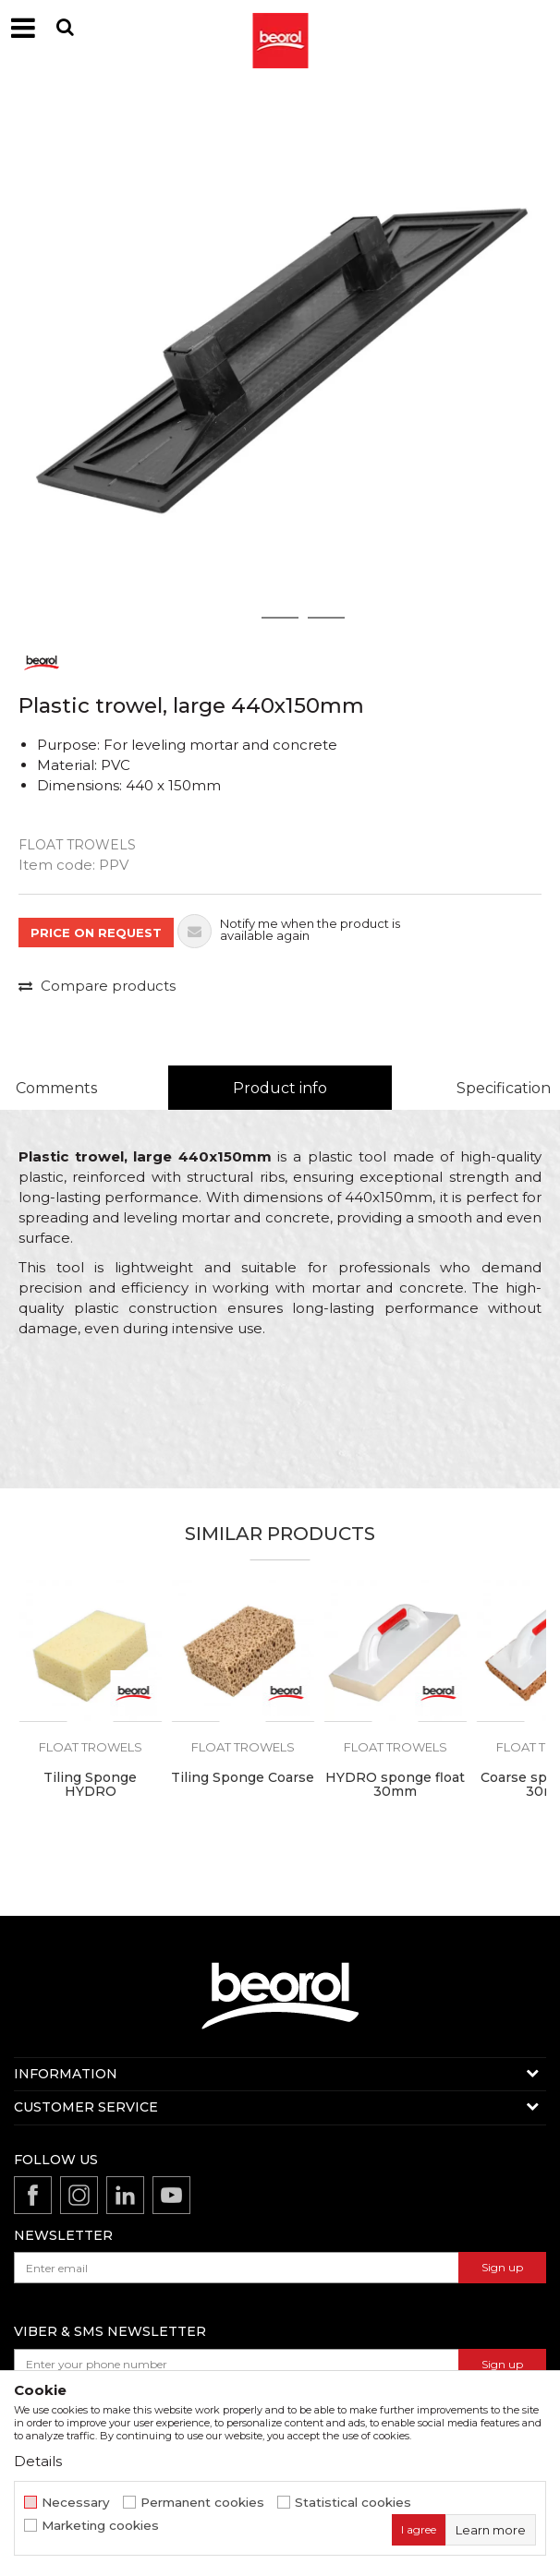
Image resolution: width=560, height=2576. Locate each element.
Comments (56, 1088)
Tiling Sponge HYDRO (90, 1785)
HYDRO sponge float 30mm (395, 1785)
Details (38, 2461)
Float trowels (77, 845)
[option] (280, 358)
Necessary (76, 2503)
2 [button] (280, 618)
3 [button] (327, 618)
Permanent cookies (202, 2503)
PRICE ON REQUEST (96, 932)
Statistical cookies (353, 2503)
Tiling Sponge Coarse (242, 1778)
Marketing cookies (100, 2526)
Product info (280, 1088)
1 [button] (234, 618)
